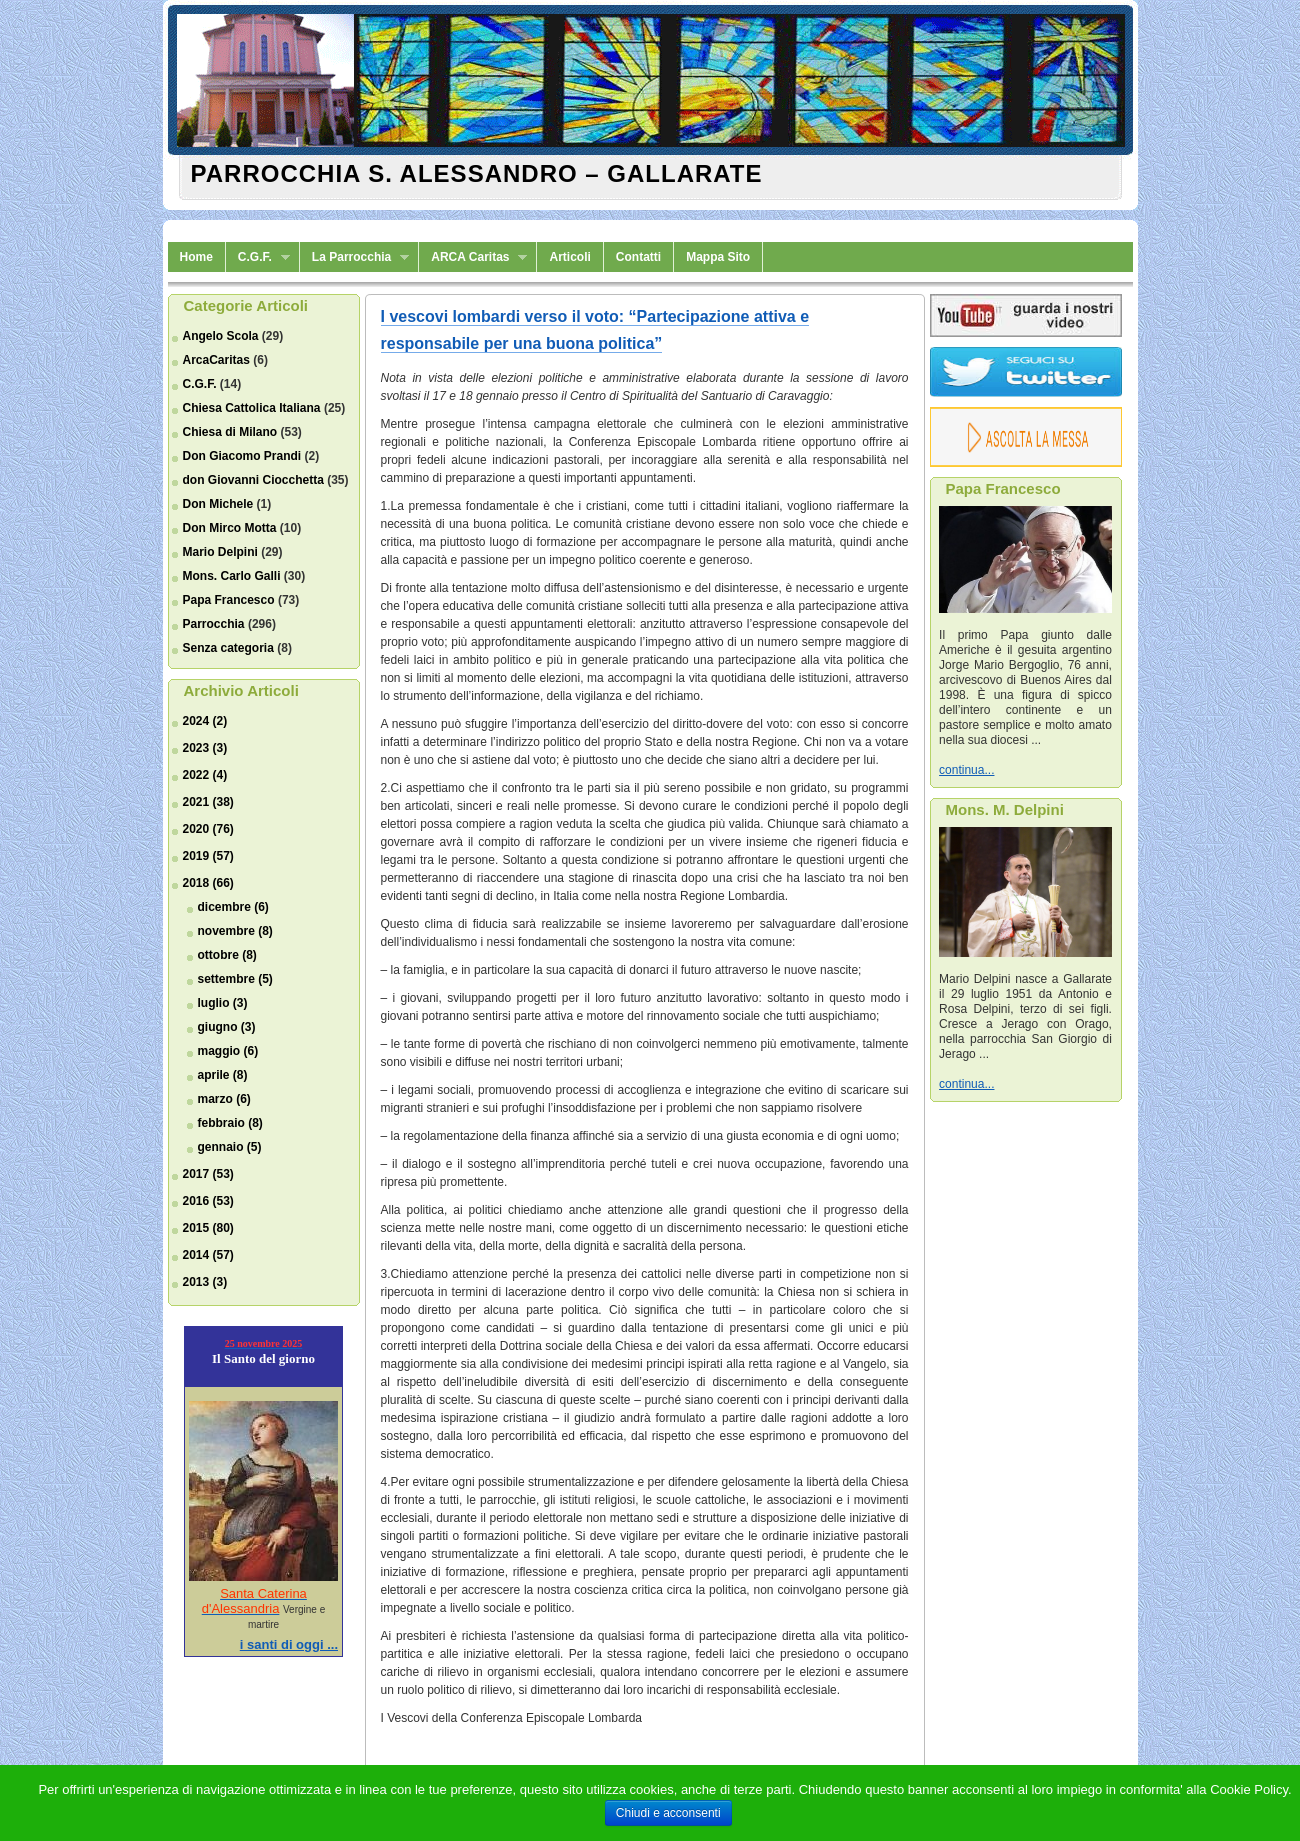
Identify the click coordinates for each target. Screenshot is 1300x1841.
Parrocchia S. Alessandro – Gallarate (477, 173)
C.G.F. (258, 257)
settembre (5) (235, 979)
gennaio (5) (230, 1147)
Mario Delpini (220, 552)
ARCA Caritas (473, 257)
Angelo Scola (221, 336)
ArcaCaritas (216, 360)
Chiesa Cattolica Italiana (252, 408)
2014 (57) (208, 1255)
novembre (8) (235, 931)
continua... (966, 770)
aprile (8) (223, 1075)
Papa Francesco (229, 600)
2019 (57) (208, 856)
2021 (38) (208, 802)
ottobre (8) (227, 955)
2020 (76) (208, 829)
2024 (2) (205, 721)
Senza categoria (228, 648)
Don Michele (218, 504)
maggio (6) (228, 1051)
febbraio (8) (230, 1123)
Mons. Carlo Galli (232, 576)
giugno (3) (227, 1027)
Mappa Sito (718, 257)
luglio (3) (223, 1003)
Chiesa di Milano (230, 432)
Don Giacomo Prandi (242, 456)
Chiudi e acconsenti (668, 1813)
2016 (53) (208, 1201)
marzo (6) (224, 1099)
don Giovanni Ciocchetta (253, 480)
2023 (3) (205, 748)
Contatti (638, 257)
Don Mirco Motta (230, 528)
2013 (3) (205, 1282)
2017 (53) (208, 1174)
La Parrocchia (354, 257)
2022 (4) (205, 775)
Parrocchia (214, 624)
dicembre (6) (233, 907)
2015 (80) (208, 1228)
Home (196, 257)
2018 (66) (208, 883)
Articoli (569, 257)
